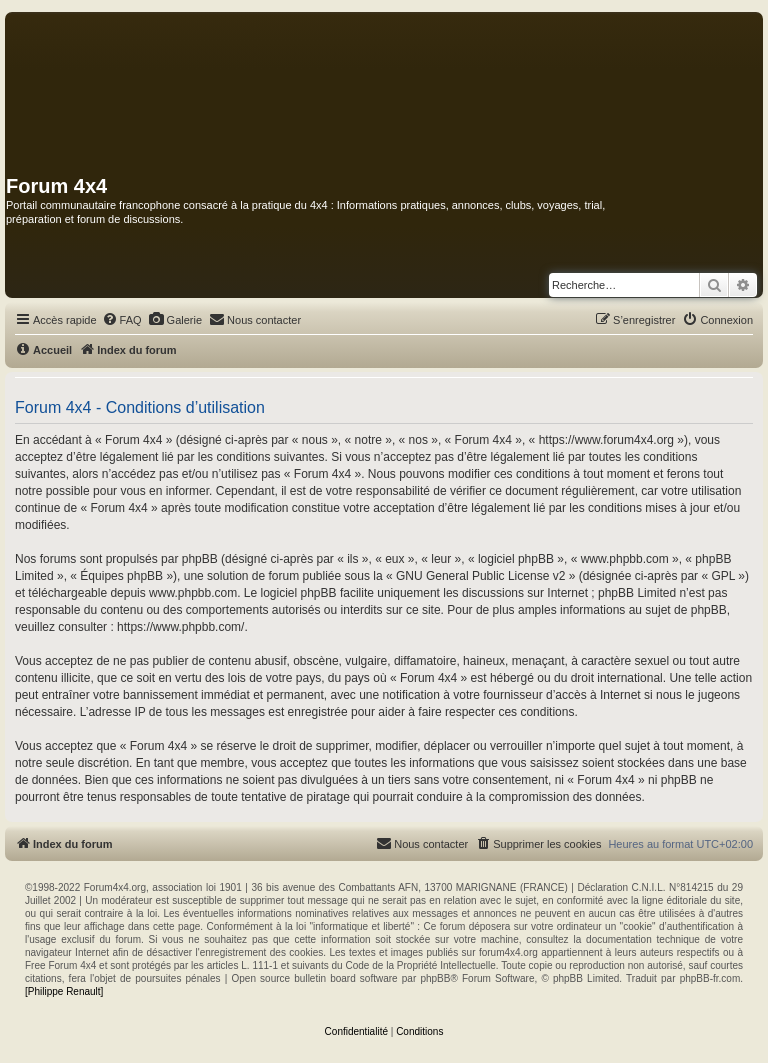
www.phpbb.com (193, 593)
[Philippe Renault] (64, 991)
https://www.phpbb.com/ (180, 627)
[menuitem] (122, 320)
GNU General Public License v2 (480, 576)
